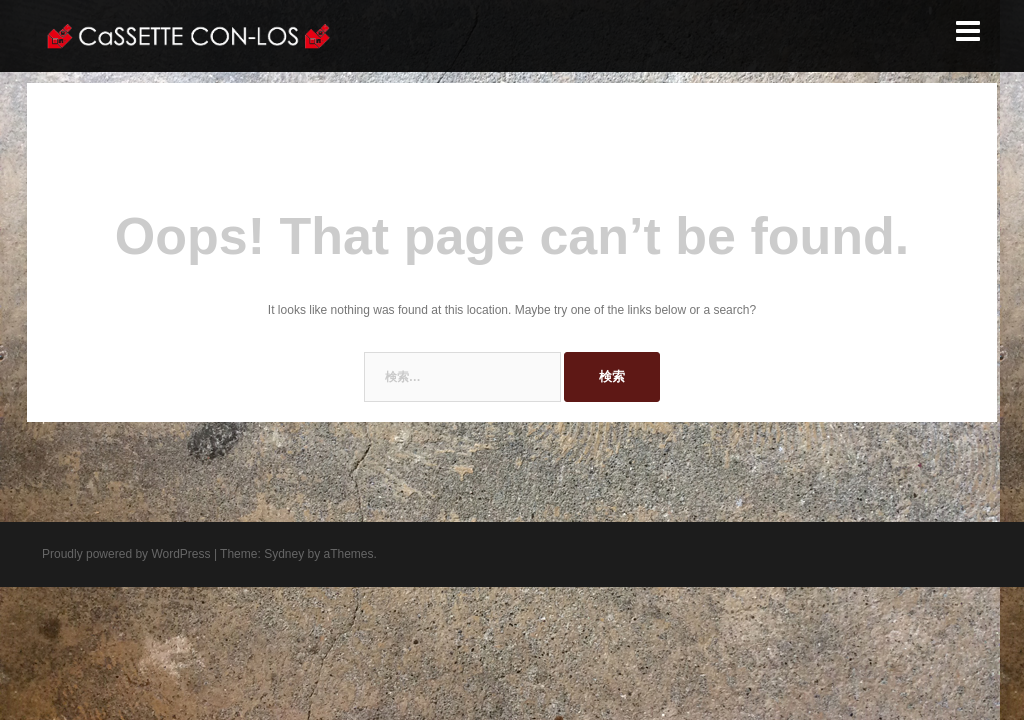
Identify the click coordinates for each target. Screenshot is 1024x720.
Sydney (284, 554)
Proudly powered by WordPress (126, 554)
